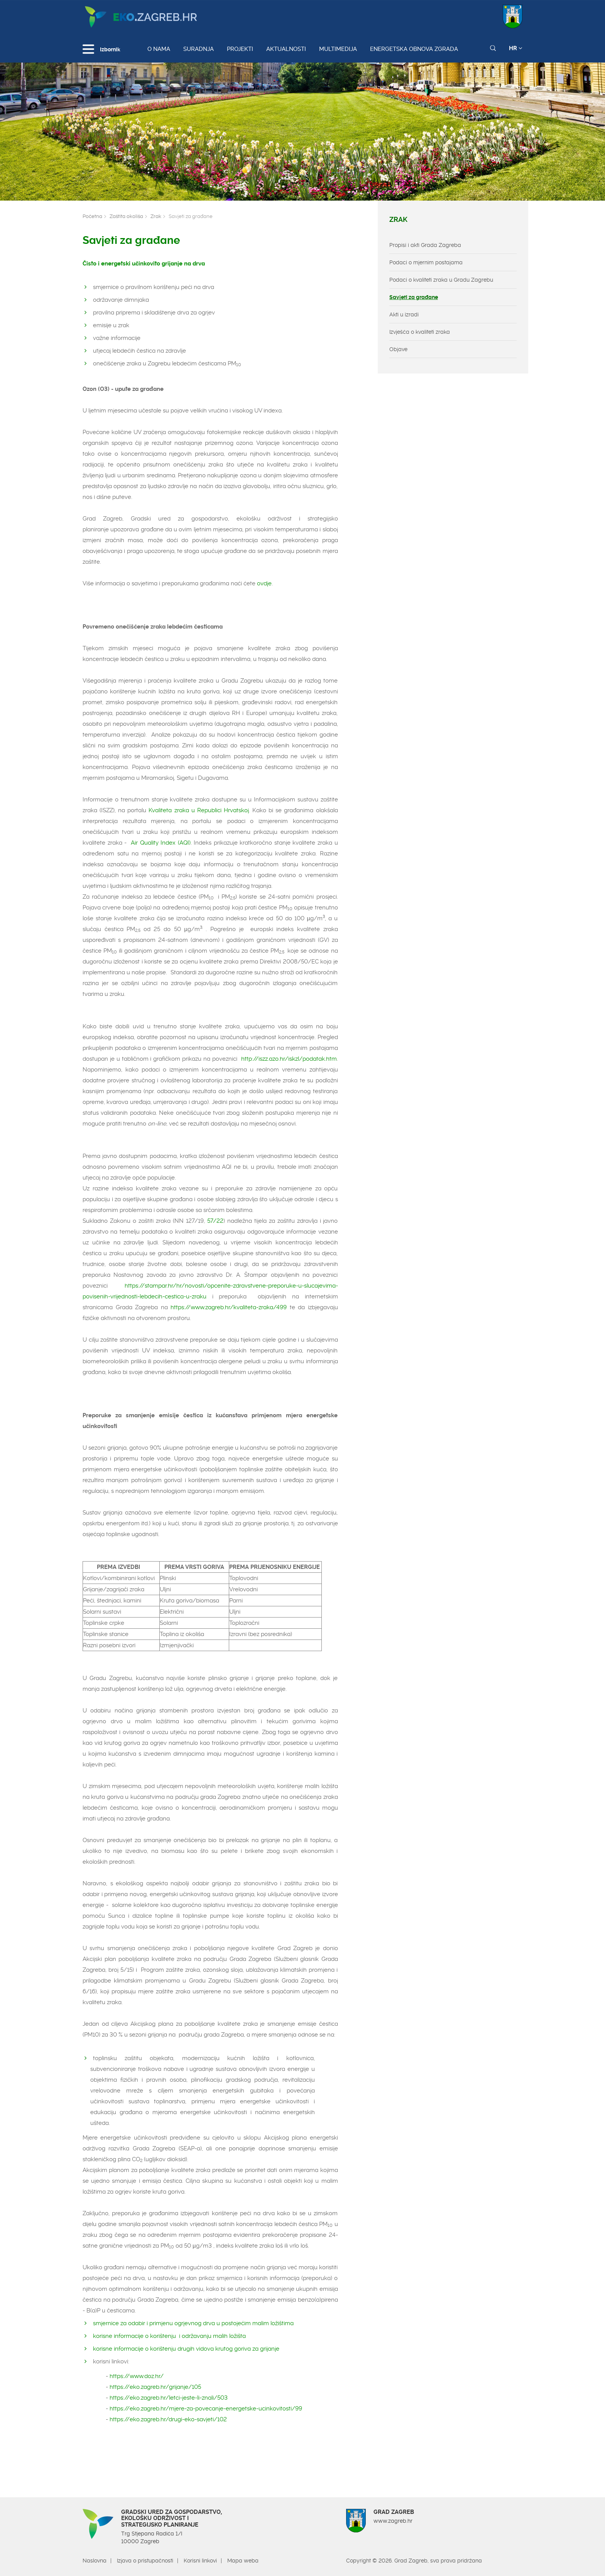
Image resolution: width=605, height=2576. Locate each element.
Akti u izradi (404, 314)
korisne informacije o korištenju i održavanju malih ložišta (171, 2336)
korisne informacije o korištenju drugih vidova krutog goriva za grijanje (187, 2348)
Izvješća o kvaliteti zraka (419, 332)
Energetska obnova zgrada (414, 49)
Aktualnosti (286, 49)
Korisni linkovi (200, 2560)
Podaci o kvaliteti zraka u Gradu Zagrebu (441, 280)
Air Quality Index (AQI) (161, 842)
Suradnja (198, 49)
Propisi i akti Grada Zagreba (425, 245)
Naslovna (94, 2560)
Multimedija (338, 49)
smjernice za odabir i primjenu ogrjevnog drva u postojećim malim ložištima (193, 2323)
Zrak (155, 216)
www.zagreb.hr (392, 2521)
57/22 (215, 1220)
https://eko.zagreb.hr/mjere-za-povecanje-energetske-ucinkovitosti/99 (205, 2408)
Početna (92, 216)
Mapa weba (243, 2560)
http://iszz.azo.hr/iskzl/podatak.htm (289, 1058)
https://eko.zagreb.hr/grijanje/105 (155, 2386)
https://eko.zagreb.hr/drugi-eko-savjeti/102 (168, 2419)
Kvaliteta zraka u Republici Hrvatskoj (198, 810)
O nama (158, 49)
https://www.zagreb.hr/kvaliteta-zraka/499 (229, 1307)
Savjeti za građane (413, 297)
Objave (398, 349)
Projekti (240, 49)
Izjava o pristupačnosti (145, 2560)
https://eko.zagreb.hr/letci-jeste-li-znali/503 (169, 2397)
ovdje (264, 583)
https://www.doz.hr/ (138, 2376)
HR (515, 48)
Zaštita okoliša (126, 216)
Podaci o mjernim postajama (426, 262)
